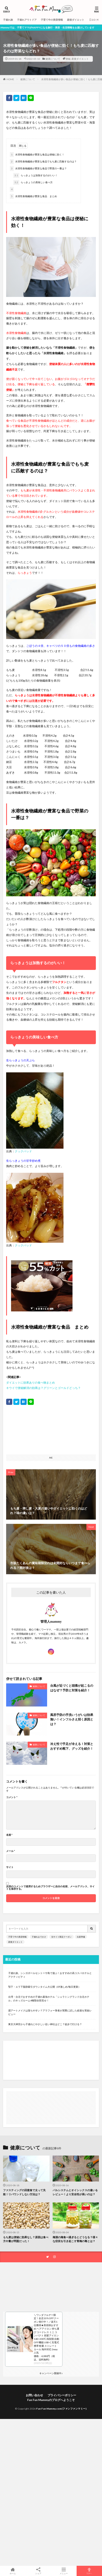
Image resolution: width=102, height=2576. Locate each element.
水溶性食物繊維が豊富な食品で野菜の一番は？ (38, 168)
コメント (11, 1797)
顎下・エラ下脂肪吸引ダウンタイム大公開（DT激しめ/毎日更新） (44, 1986)
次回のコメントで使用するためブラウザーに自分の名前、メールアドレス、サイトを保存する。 (50, 1887)
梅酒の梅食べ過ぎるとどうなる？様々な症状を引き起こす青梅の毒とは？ (75, 2239)
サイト (10, 1867)
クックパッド (23, 1151)
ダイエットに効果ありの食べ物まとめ (30, 1382)
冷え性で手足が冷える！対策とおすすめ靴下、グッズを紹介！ (71, 1746)
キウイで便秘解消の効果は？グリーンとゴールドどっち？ (43, 1388)
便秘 (68, 58)
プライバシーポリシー (62, 2395)
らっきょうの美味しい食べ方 (33, 182)
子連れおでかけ (39, 1937)
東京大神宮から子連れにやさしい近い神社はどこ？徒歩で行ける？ (45, 2024)
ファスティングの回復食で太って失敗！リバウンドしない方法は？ (24, 2192)
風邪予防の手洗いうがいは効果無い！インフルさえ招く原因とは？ (71, 1719)
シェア (38, 2571)
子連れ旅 (8, 19)
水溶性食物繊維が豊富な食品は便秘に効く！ (37, 154)
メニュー (64, 2570)
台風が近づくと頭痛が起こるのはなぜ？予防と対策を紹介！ (71, 1688)
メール (10, 1851)
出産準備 (81, 1937)
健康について (52, 58)
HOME (10, 79)
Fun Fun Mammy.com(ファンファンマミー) (61, 2408)
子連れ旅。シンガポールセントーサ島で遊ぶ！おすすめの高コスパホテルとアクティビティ (50, 1975)
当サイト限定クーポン (61, 1937)
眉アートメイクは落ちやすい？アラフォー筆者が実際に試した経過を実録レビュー (50, 2012)
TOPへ (89, 2570)
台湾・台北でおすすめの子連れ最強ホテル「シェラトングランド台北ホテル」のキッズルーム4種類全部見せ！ (48, 1998)
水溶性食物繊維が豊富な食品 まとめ (33, 196)
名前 (9, 1835)
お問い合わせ (34, 2395)
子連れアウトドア (27, 19)
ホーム (13, 2570)
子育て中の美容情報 (52, 19)
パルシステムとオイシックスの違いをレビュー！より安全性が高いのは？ (75, 2192)
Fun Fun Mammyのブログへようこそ (51, 2400)
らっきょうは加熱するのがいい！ (35, 175)
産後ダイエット (75, 19)
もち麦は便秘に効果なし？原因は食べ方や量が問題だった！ (25, 2239)
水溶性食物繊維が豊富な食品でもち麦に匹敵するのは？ (43, 161)
